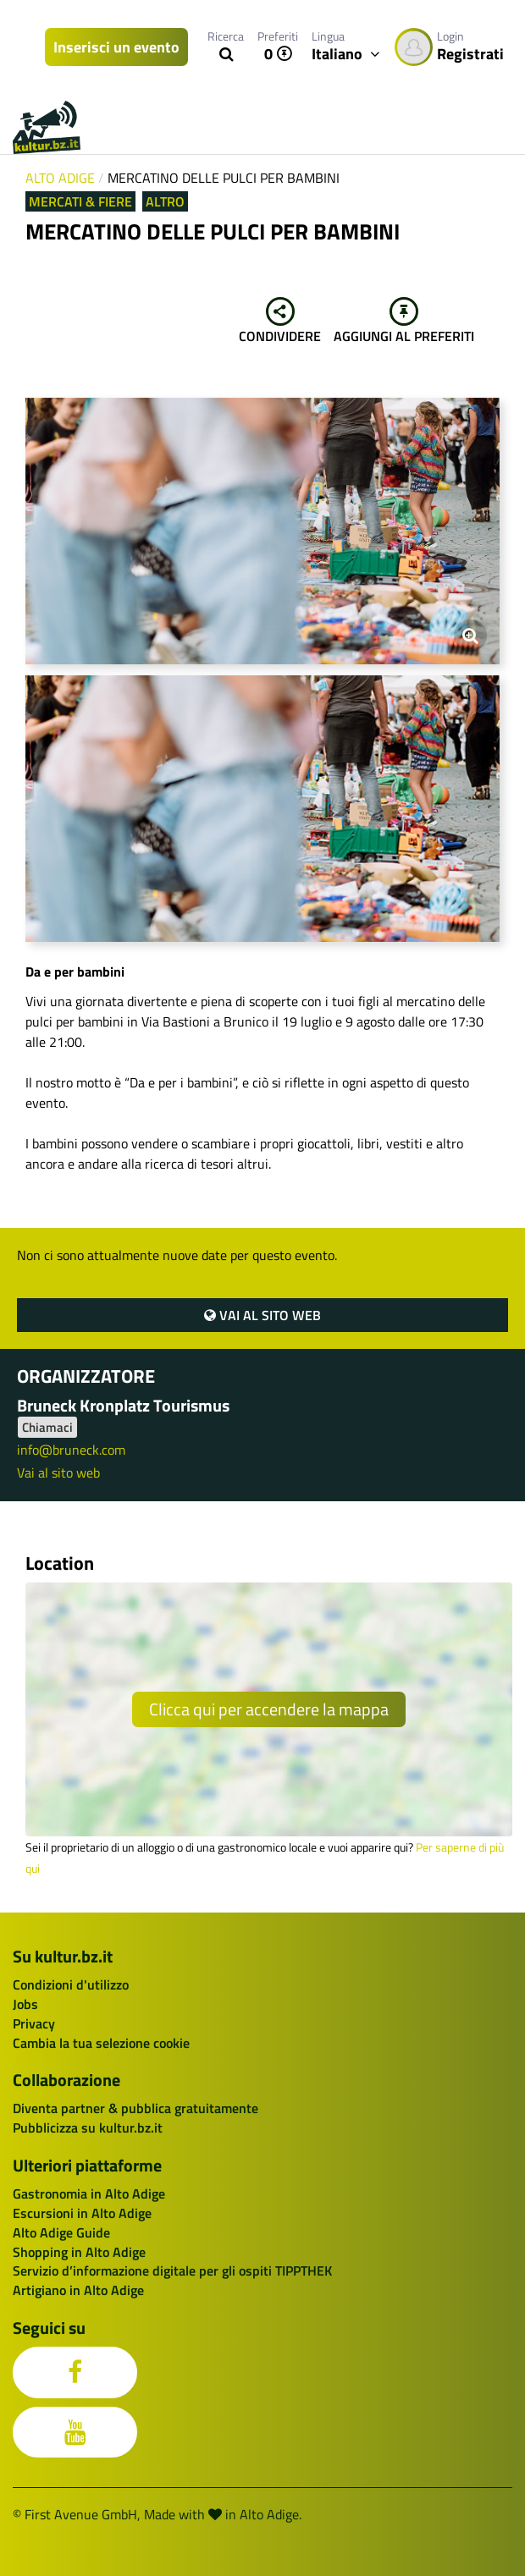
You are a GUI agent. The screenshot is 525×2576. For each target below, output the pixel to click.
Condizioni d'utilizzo (71, 1984)
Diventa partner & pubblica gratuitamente (135, 2108)
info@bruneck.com (71, 1449)
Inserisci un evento (116, 47)
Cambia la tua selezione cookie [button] (101, 2043)
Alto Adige (60, 178)
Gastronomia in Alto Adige (89, 2193)
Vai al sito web (262, 1315)
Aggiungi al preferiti (404, 321)
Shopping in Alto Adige (79, 2252)
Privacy (34, 2023)
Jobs (25, 2004)
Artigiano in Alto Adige (78, 2290)
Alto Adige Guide (61, 2232)
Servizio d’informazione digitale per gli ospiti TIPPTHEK (172, 2270)
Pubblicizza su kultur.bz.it (88, 2127)
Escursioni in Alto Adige (82, 2213)
